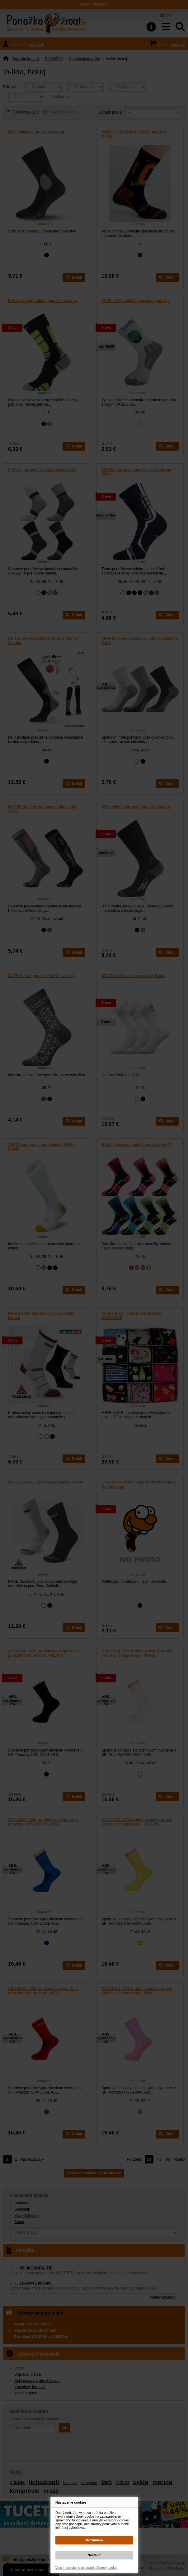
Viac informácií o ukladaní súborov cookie (86, 2567)
